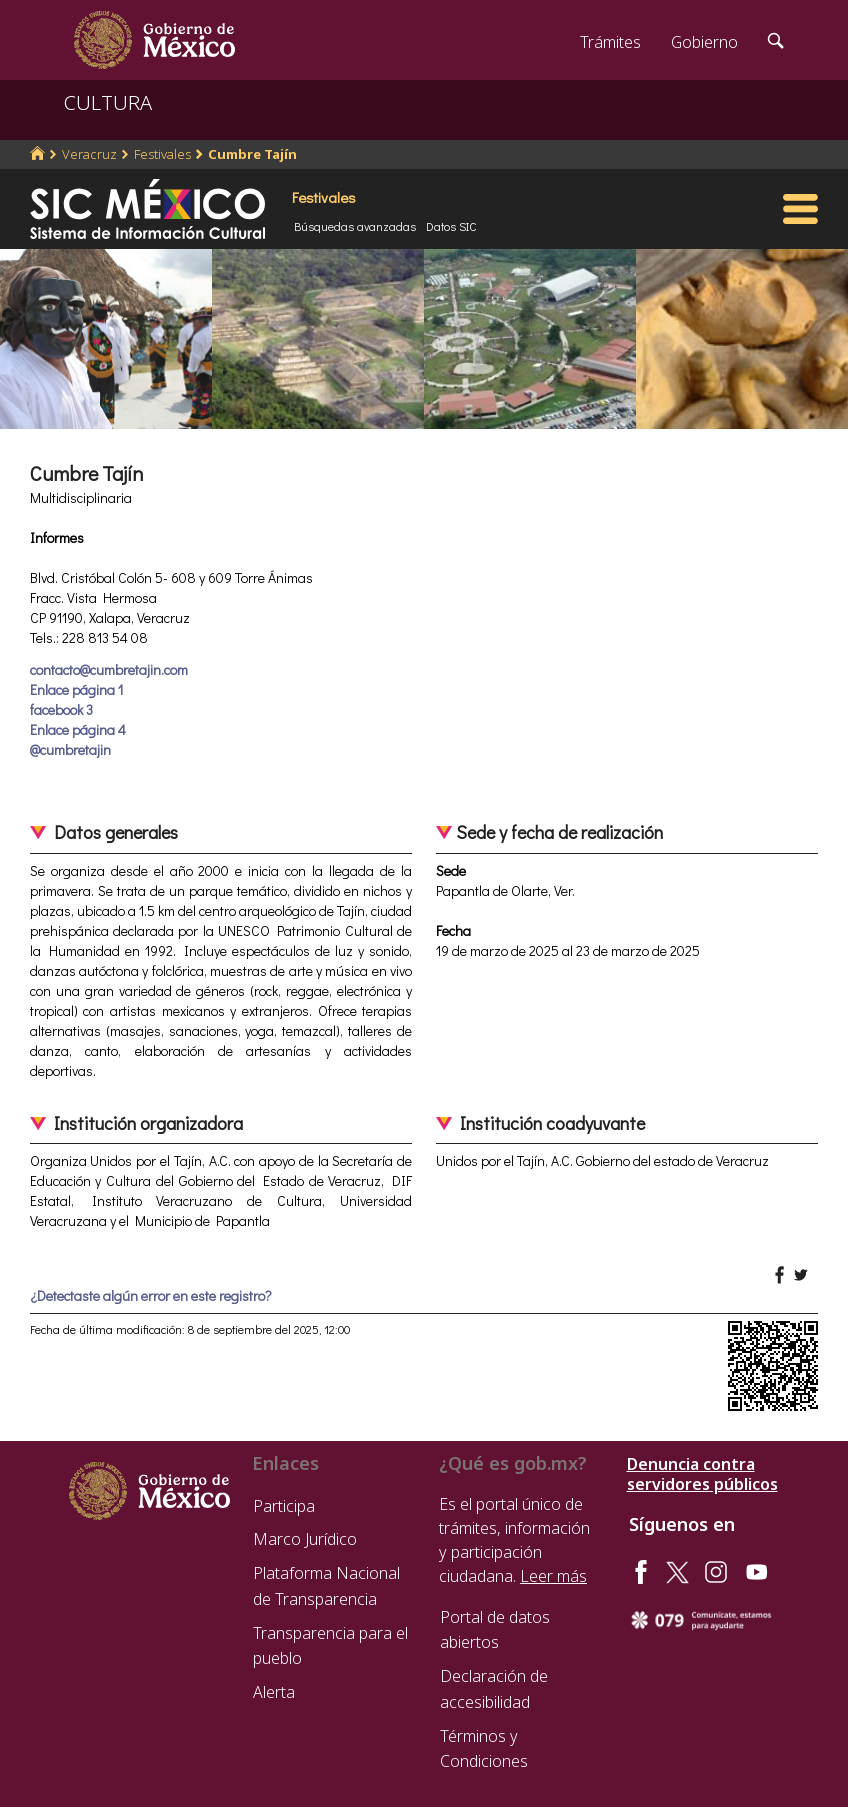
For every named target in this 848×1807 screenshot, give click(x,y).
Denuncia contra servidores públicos (702, 1474)
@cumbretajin (70, 749)
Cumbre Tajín (252, 154)
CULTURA (108, 102)
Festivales (162, 154)
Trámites (610, 42)
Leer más (553, 1576)
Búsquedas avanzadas (355, 226)
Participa (284, 1506)
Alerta (274, 1692)
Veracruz (89, 154)
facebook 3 (61, 709)
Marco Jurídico (305, 1539)
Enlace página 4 (78, 729)
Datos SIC (451, 226)
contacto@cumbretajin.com (109, 669)
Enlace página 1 (76, 689)
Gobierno (704, 42)
